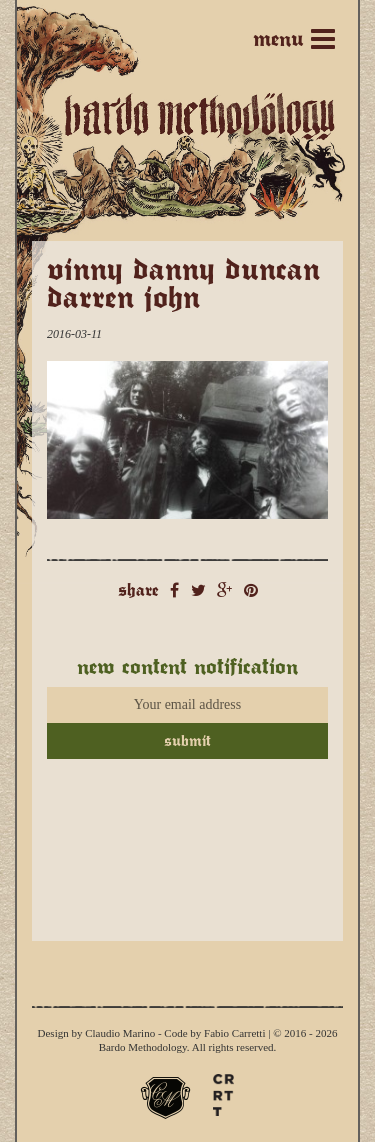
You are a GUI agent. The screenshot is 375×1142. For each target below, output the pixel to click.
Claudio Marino (120, 1033)
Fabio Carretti (234, 1033)
